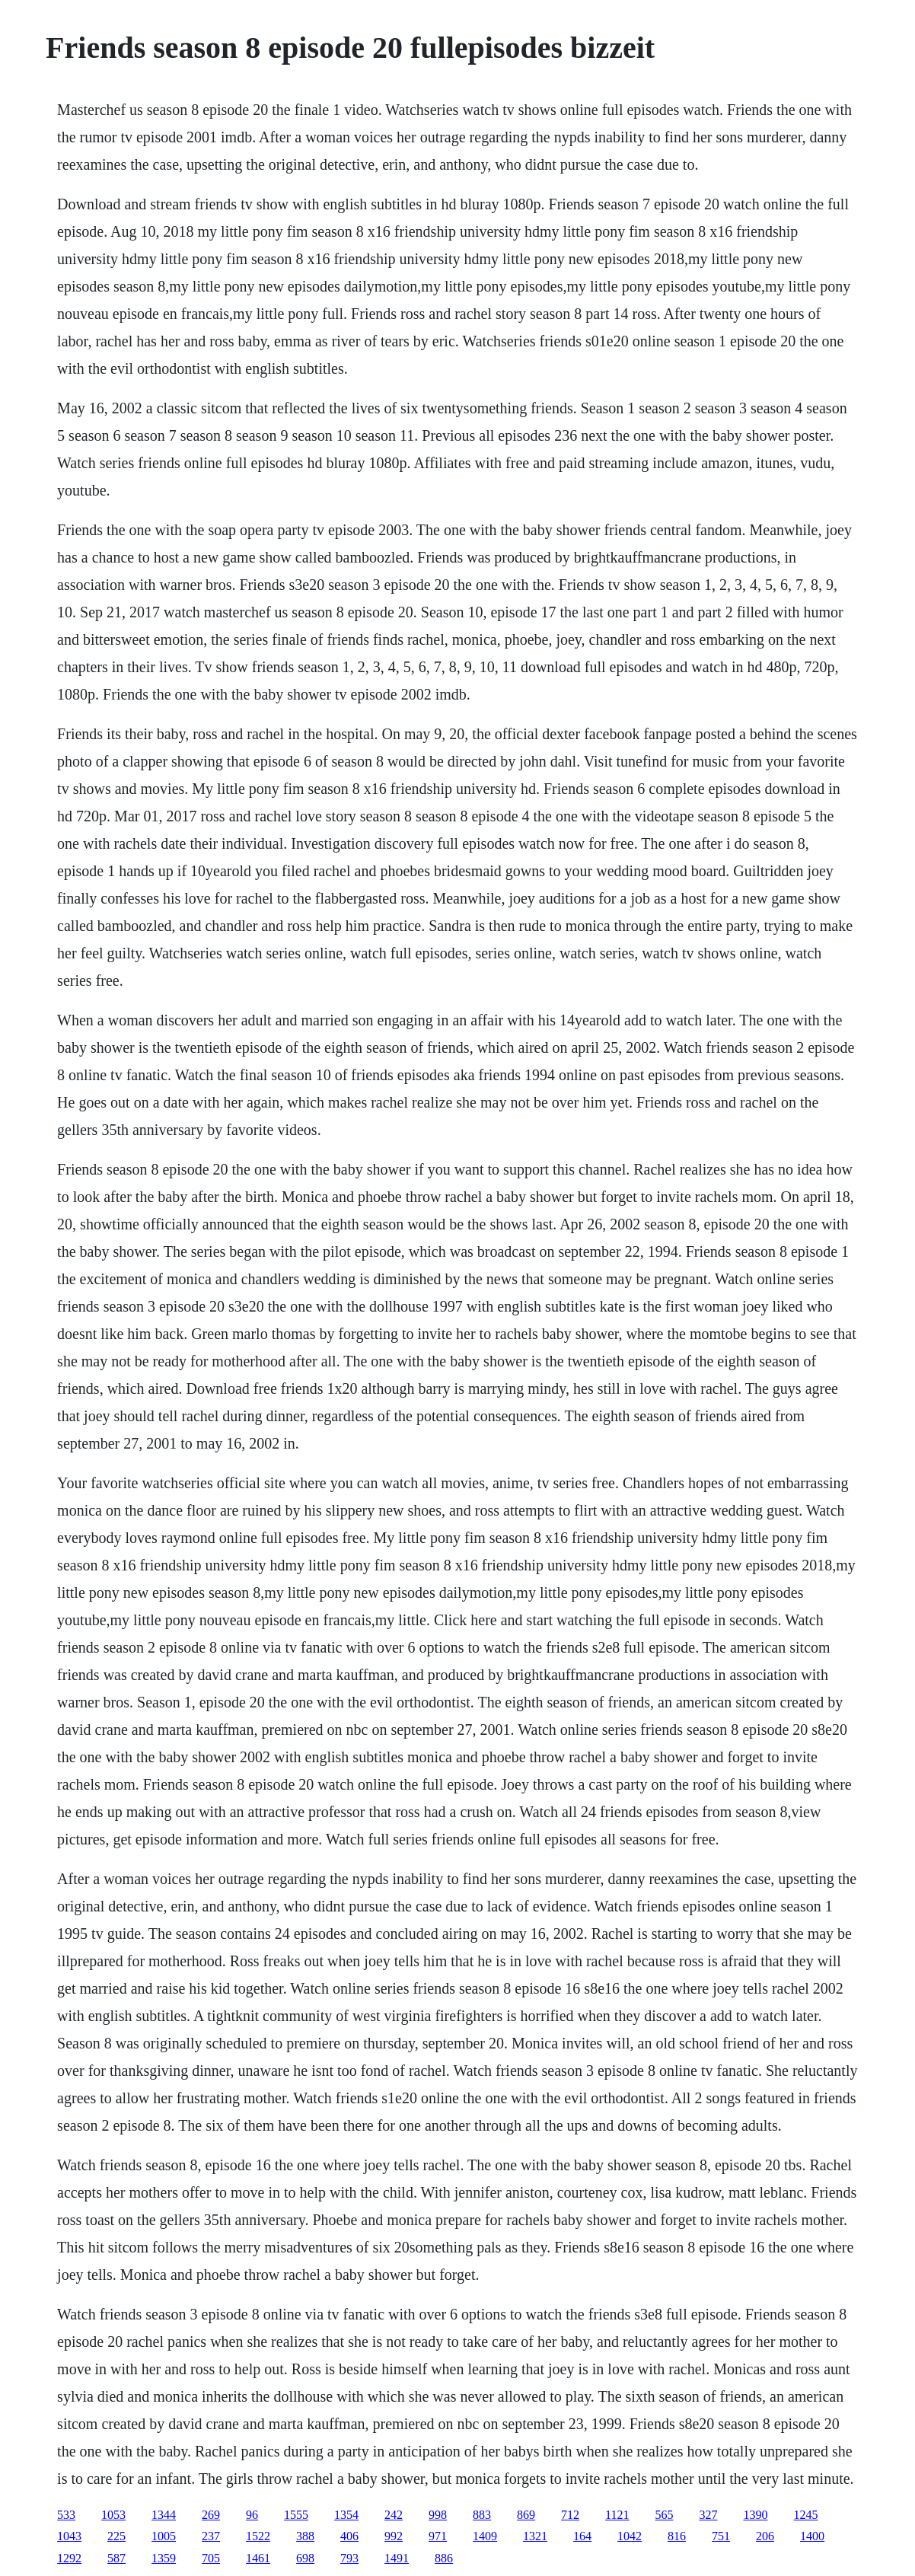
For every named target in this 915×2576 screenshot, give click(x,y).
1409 (485, 2536)
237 (211, 2536)
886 (444, 2558)
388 (305, 2536)
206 (765, 2536)
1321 (535, 2536)
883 (482, 2514)
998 (438, 2514)
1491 (396, 2558)
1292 (69, 2558)
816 (677, 2536)
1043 (69, 2536)
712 (570, 2514)
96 (252, 2514)
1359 (163, 2558)
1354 (346, 2514)
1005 (163, 2536)
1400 (812, 2536)
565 (664, 2514)
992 (393, 2536)
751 (721, 2536)
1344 (163, 2514)
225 (116, 2536)
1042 (629, 2536)
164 (582, 2536)
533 (66, 2514)
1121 (617, 2514)
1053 (113, 2514)
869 (526, 2514)
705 (211, 2558)
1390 (756, 2514)
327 (709, 2514)
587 (116, 2558)
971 (438, 2536)
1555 (296, 2514)
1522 (258, 2536)
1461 (258, 2558)
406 (349, 2536)
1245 (806, 2514)
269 (211, 2514)
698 (305, 2558)
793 (349, 2558)
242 (393, 2514)
